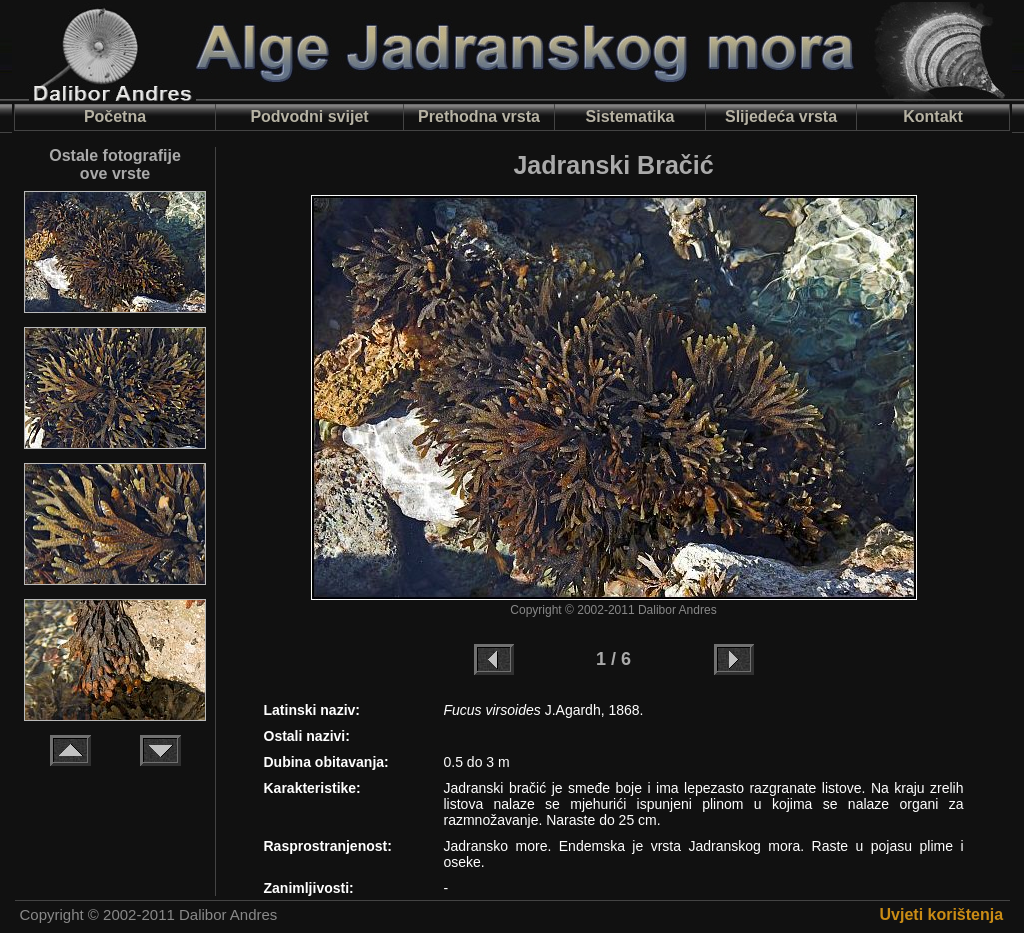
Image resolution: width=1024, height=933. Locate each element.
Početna (115, 116)
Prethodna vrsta (479, 116)
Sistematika (630, 116)
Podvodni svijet (309, 116)
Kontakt (933, 116)
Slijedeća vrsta (781, 116)
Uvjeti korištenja (942, 914)
